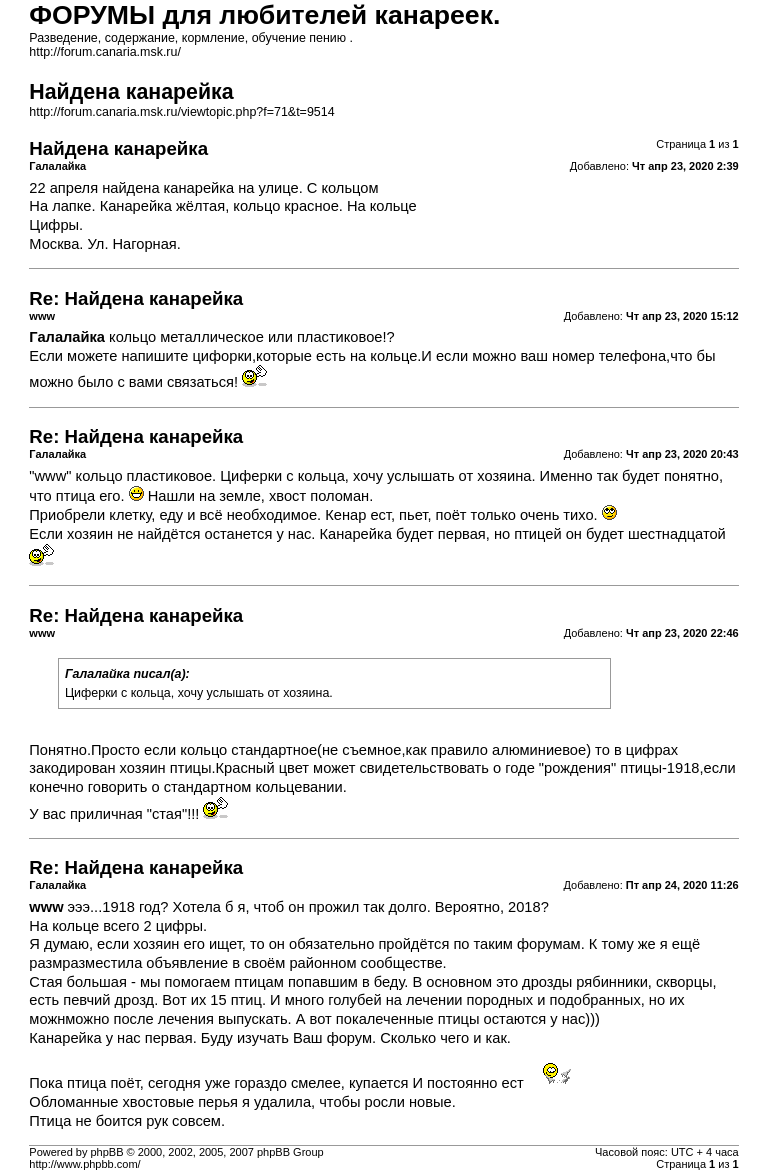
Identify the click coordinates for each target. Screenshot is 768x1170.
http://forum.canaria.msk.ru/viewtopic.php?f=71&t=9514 (181, 112)
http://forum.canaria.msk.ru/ (105, 52)
